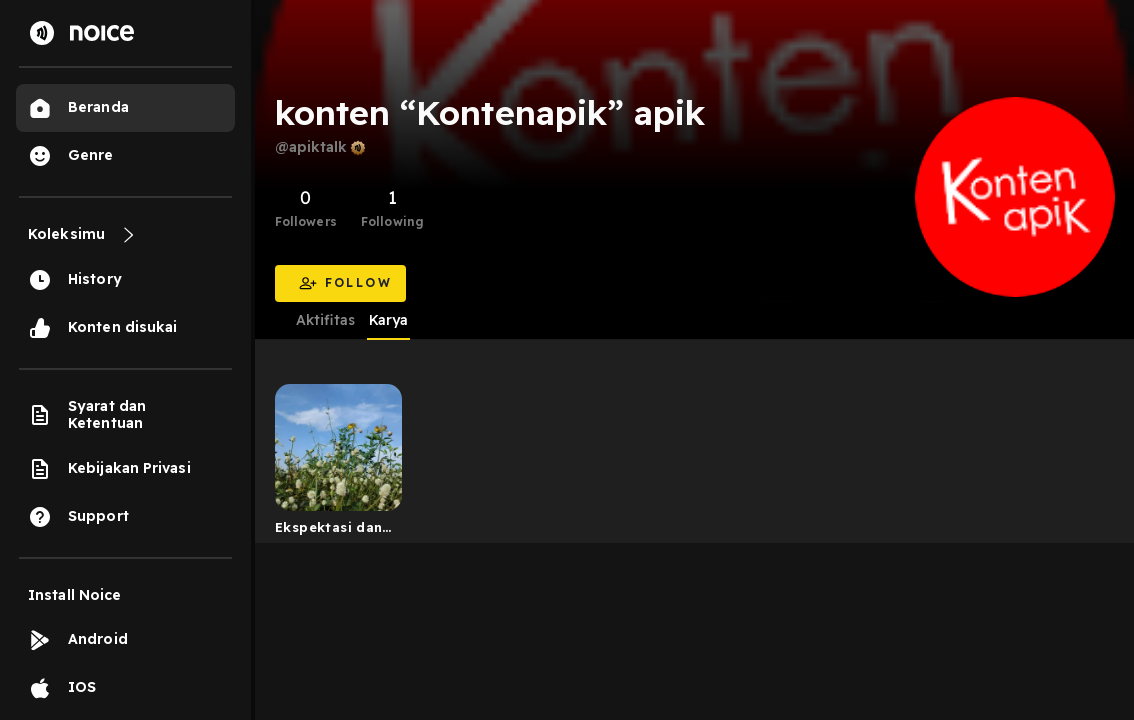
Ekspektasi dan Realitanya (328, 531)
